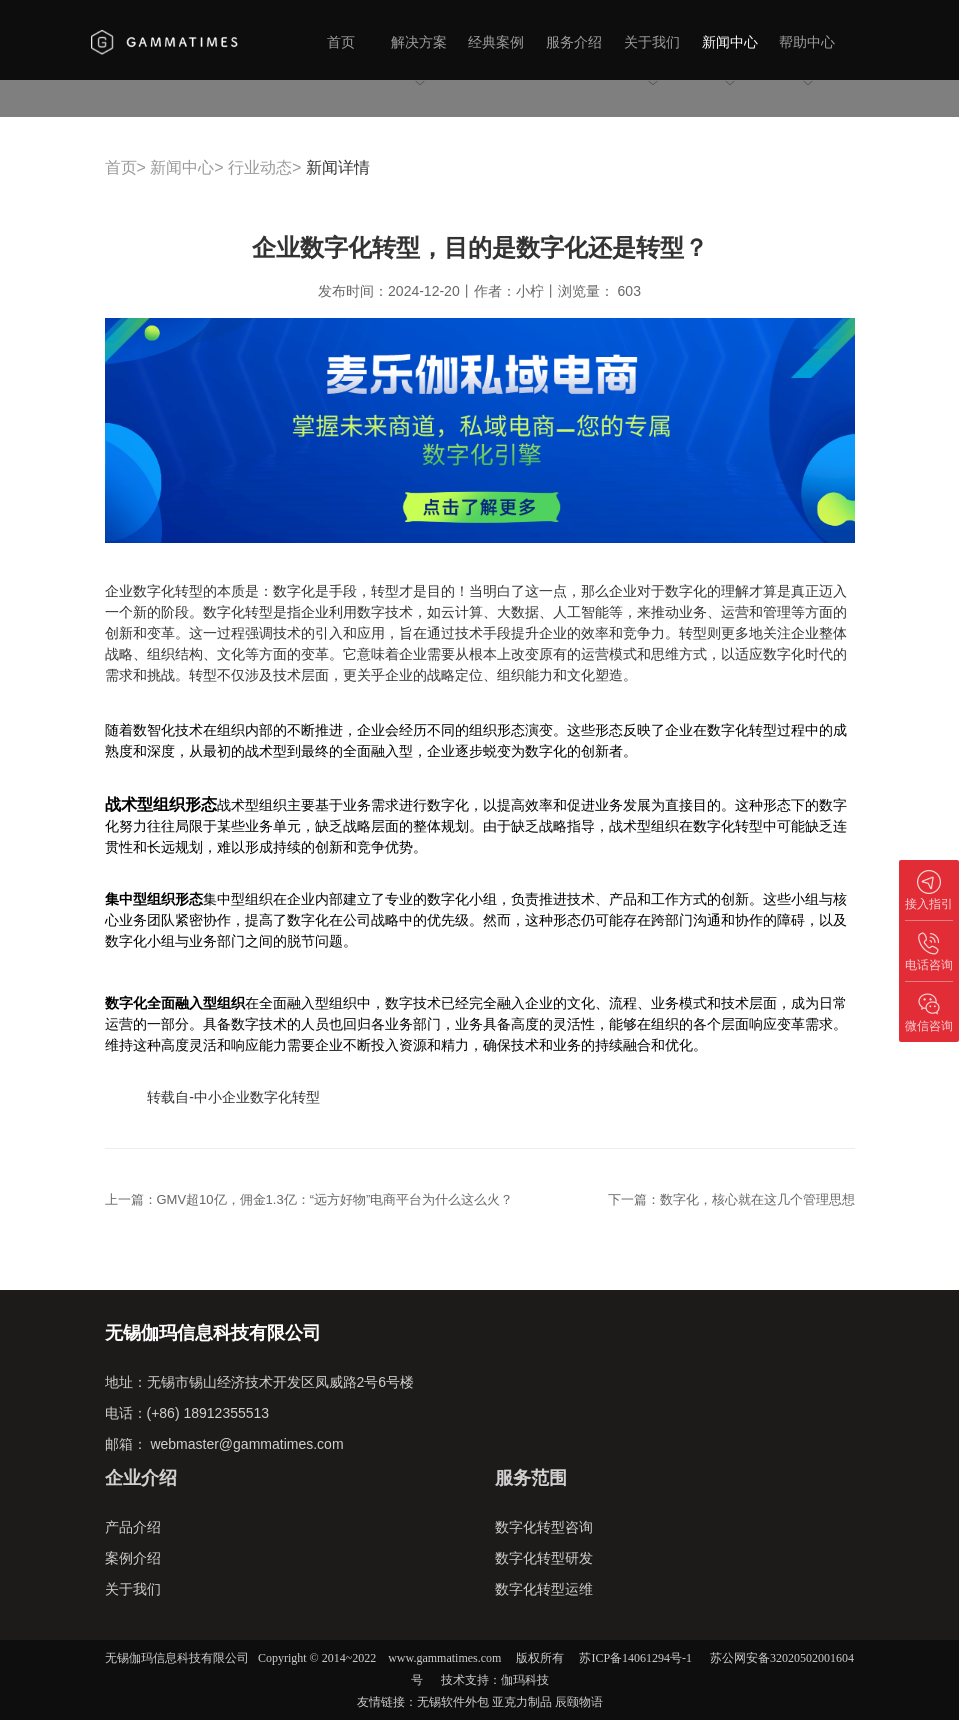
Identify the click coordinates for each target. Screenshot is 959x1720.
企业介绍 (141, 1478)
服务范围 (531, 1478)
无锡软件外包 (453, 1702)
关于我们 (652, 61)
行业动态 (260, 167)
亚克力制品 (522, 1702)
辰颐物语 (579, 1702)
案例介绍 (133, 1558)
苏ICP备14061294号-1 (635, 1658)
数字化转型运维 (544, 1589)
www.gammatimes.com (444, 1658)
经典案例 (496, 42)
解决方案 (419, 61)
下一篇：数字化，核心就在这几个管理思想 (731, 1199)
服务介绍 (574, 42)
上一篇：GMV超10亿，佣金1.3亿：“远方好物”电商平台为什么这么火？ (309, 1199)
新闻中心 (730, 61)
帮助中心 (807, 61)
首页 (341, 42)
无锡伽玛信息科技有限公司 (177, 1658)
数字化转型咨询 (544, 1527)
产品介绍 (133, 1527)
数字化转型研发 (544, 1558)
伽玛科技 (525, 1680)
